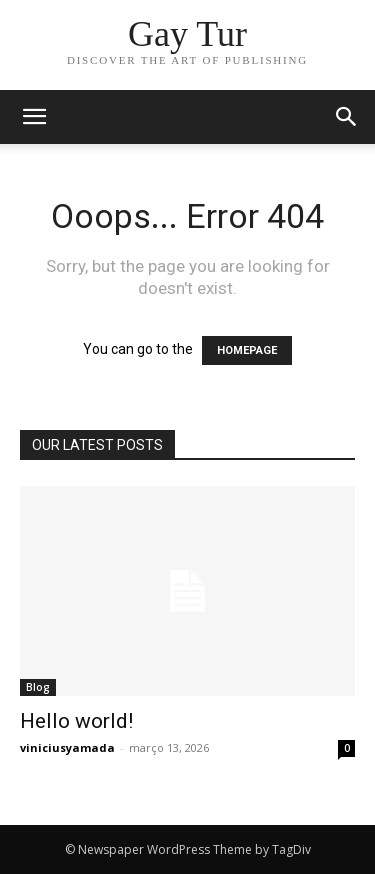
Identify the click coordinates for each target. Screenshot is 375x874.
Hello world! (76, 721)
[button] (347, 117)
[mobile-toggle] (34, 117)
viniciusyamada (67, 747)
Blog (38, 687)
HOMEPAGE (247, 350)
